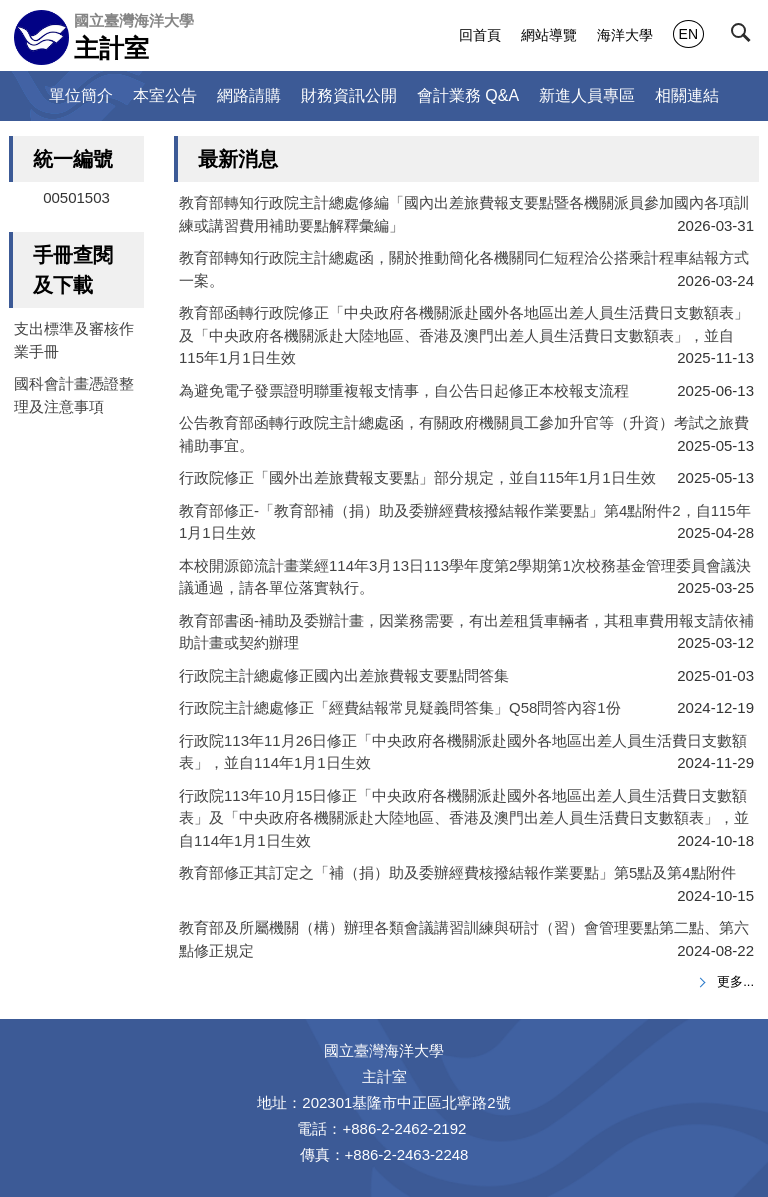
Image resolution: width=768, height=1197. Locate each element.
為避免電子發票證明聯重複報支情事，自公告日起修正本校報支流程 (404, 390)
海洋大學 (625, 35)
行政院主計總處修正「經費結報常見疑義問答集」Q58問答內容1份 (400, 707)
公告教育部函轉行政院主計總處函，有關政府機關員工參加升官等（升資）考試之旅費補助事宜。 (464, 434)
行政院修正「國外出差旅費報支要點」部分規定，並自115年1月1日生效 (417, 477)
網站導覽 (549, 35)
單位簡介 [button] (81, 95)
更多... (735, 981)
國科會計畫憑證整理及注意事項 (74, 395)
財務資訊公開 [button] (349, 95)
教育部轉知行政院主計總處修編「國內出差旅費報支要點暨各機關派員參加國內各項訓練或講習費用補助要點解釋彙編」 (464, 214)
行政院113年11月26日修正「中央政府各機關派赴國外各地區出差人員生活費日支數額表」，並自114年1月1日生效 (463, 752)
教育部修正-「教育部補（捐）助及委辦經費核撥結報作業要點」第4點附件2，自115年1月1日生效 (465, 522)
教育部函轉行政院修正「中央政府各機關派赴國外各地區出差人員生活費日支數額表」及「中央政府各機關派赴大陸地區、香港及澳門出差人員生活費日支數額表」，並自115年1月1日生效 (464, 335)
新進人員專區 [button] (587, 95)
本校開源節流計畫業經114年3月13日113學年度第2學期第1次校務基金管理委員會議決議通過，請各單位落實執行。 (465, 577)
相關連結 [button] (687, 95)
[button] (745, 37)
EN (688, 34)
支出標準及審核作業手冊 (74, 340)
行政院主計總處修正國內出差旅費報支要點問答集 (344, 675)
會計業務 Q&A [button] (468, 95)
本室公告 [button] (165, 95)
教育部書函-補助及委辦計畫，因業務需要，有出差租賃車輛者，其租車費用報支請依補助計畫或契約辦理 (466, 632)
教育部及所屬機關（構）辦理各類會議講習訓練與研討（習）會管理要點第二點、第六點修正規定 (464, 939)
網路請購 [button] (249, 95)
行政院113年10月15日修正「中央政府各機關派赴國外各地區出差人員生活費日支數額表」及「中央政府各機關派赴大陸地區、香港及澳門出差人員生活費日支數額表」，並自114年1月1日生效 (464, 818)
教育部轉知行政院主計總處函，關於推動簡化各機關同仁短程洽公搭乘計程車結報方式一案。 (464, 269)
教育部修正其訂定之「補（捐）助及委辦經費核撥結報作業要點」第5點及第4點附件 (457, 872)
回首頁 (480, 35)
